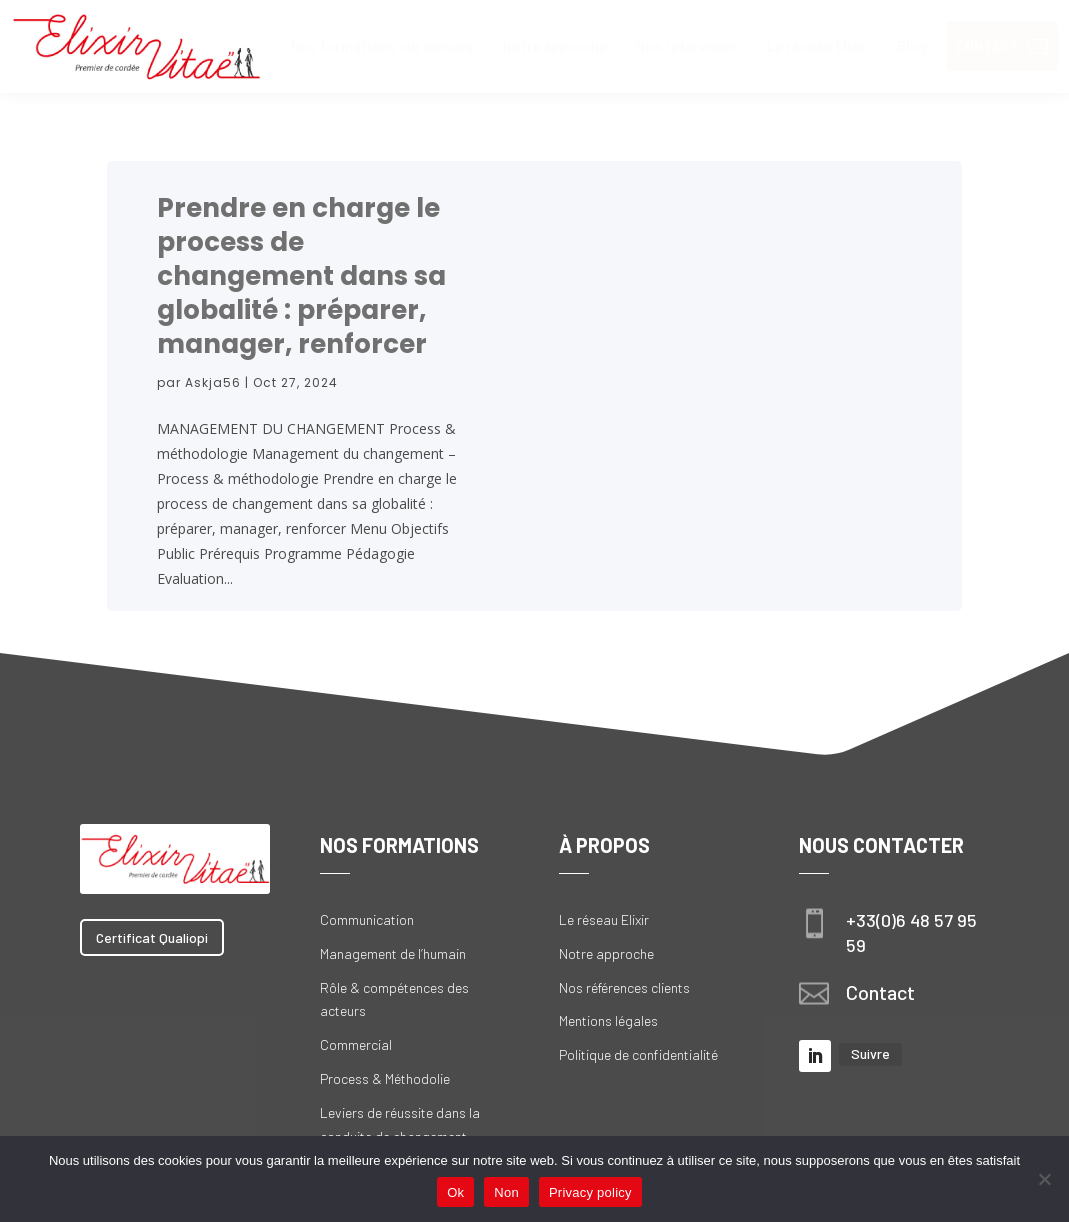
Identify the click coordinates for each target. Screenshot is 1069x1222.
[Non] (1044, 1179)
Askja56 (213, 382)
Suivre (870, 1053)
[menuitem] (382, 46)
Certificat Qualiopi (152, 937)
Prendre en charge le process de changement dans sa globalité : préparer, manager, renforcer (301, 276)
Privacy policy (590, 1192)
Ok (455, 1192)
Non (506, 1192)
